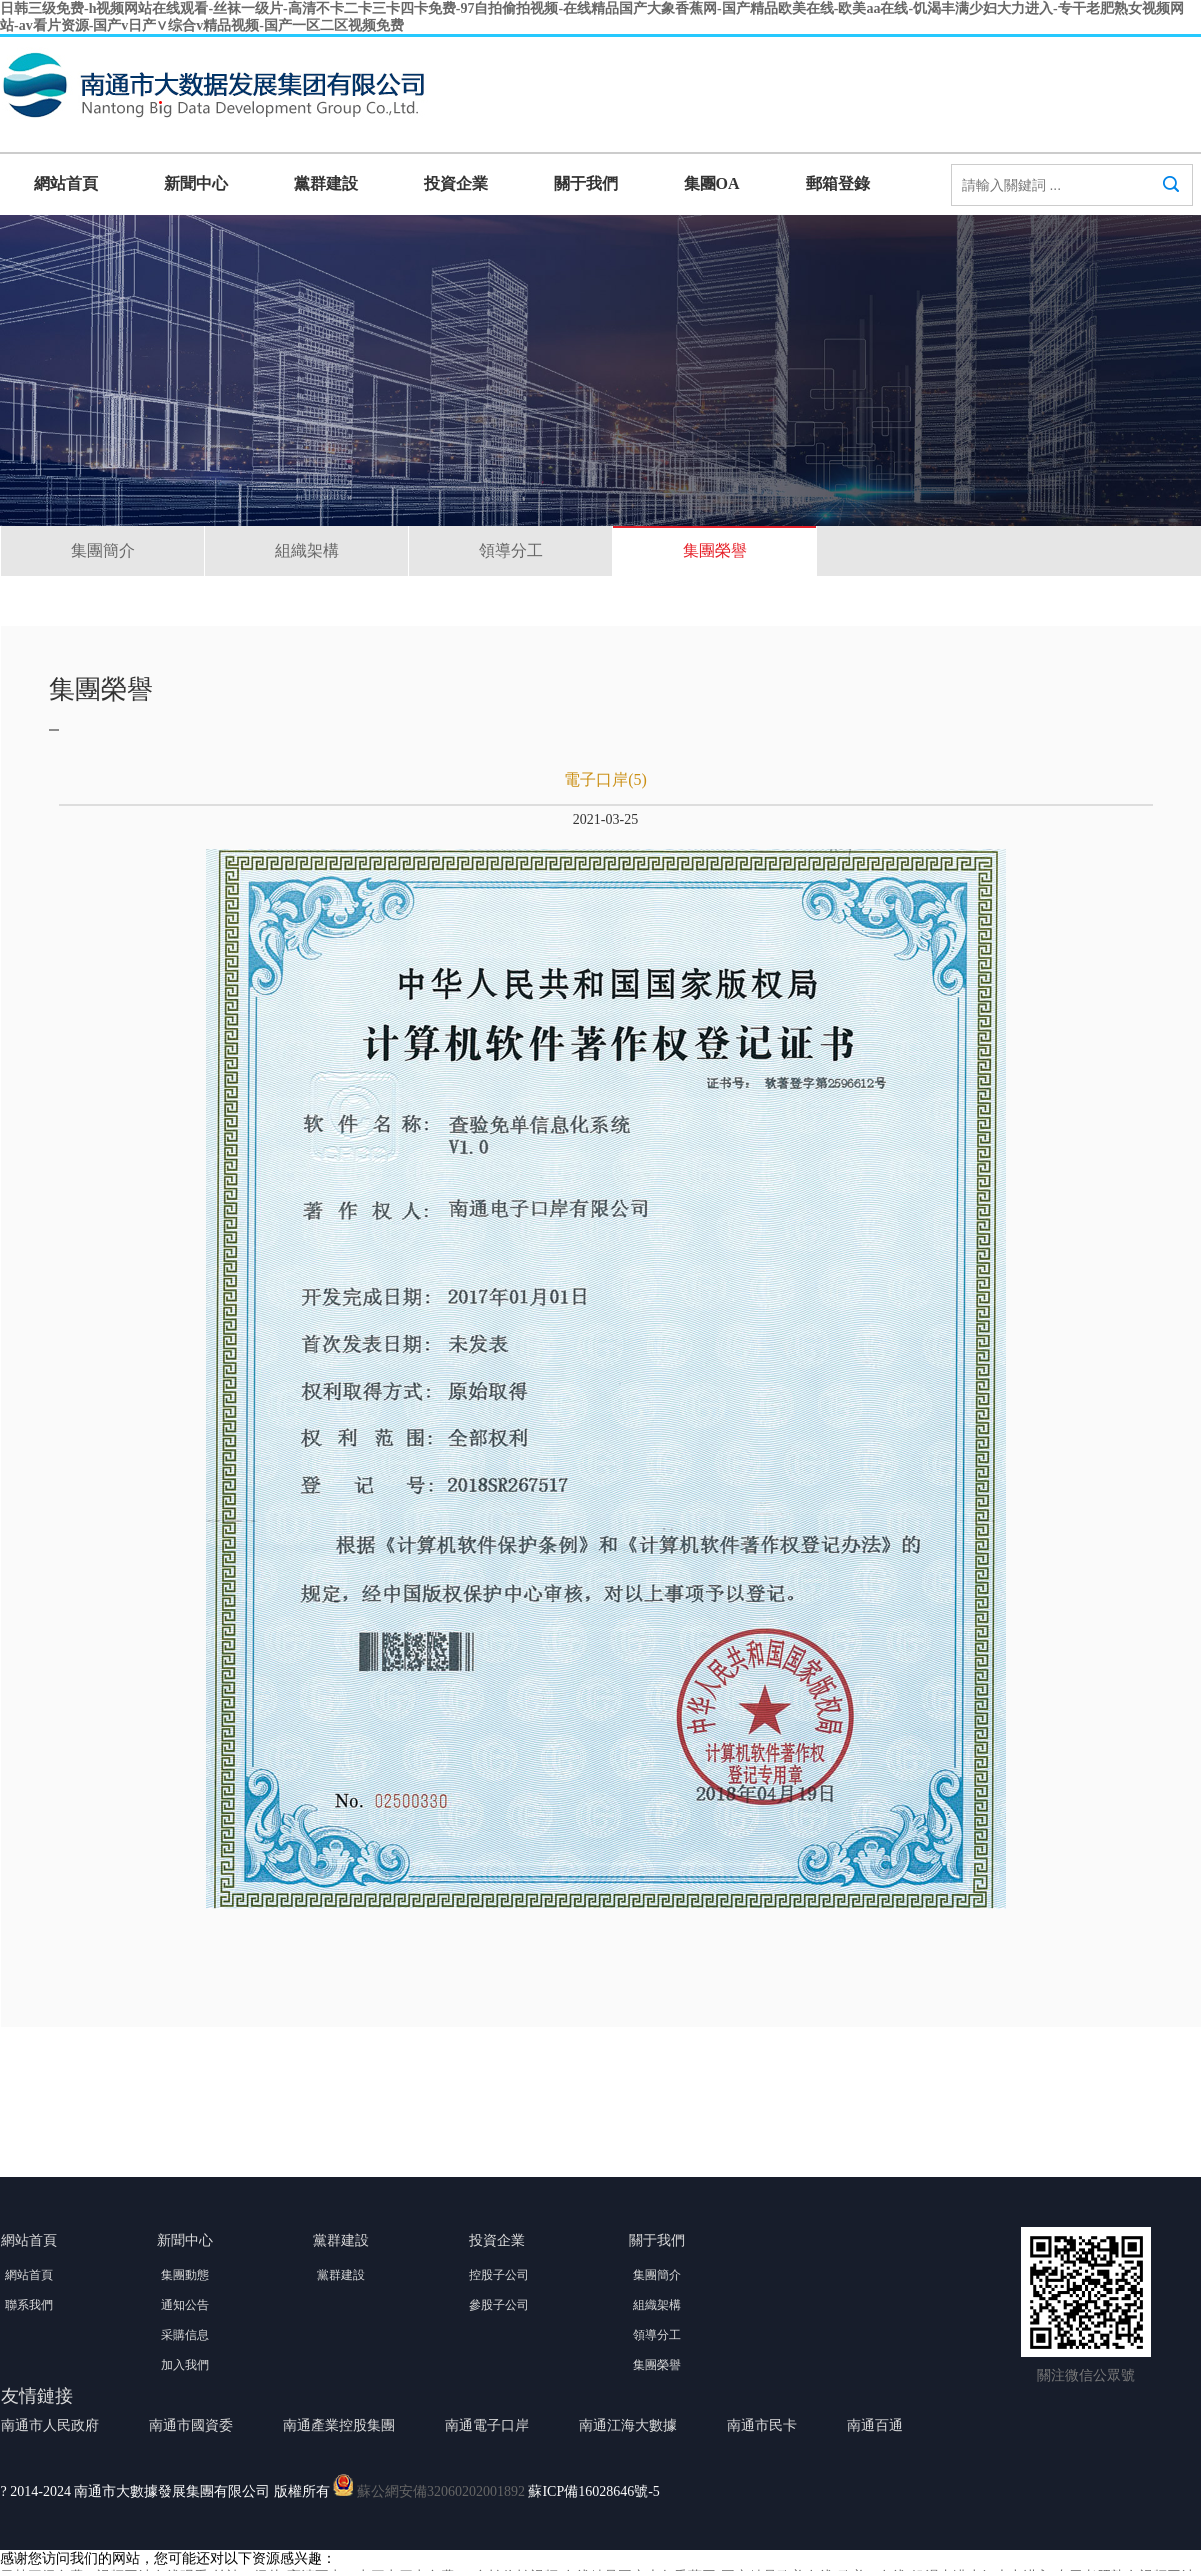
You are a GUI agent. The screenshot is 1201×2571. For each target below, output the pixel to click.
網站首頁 (66, 183)
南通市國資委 (191, 2425)
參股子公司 (499, 2305)
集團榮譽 (715, 550)
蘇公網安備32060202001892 (441, 2491)
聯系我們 (29, 2305)
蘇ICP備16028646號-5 (593, 2491)
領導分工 (511, 550)
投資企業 (456, 183)
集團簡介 (103, 550)
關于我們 (586, 183)
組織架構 (307, 550)
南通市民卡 (762, 2425)
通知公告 (185, 2305)
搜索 (1171, 203)
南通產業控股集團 (339, 2425)
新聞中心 (196, 183)
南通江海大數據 (628, 2425)
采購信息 (185, 2335)
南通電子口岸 (487, 2425)
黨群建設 (326, 183)
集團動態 (185, 2275)
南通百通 (875, 2425)
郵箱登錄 (838, 183)
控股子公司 (499, 2275)
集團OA (712, 183)
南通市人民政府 (50, 2425)
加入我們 (185, 2365)
